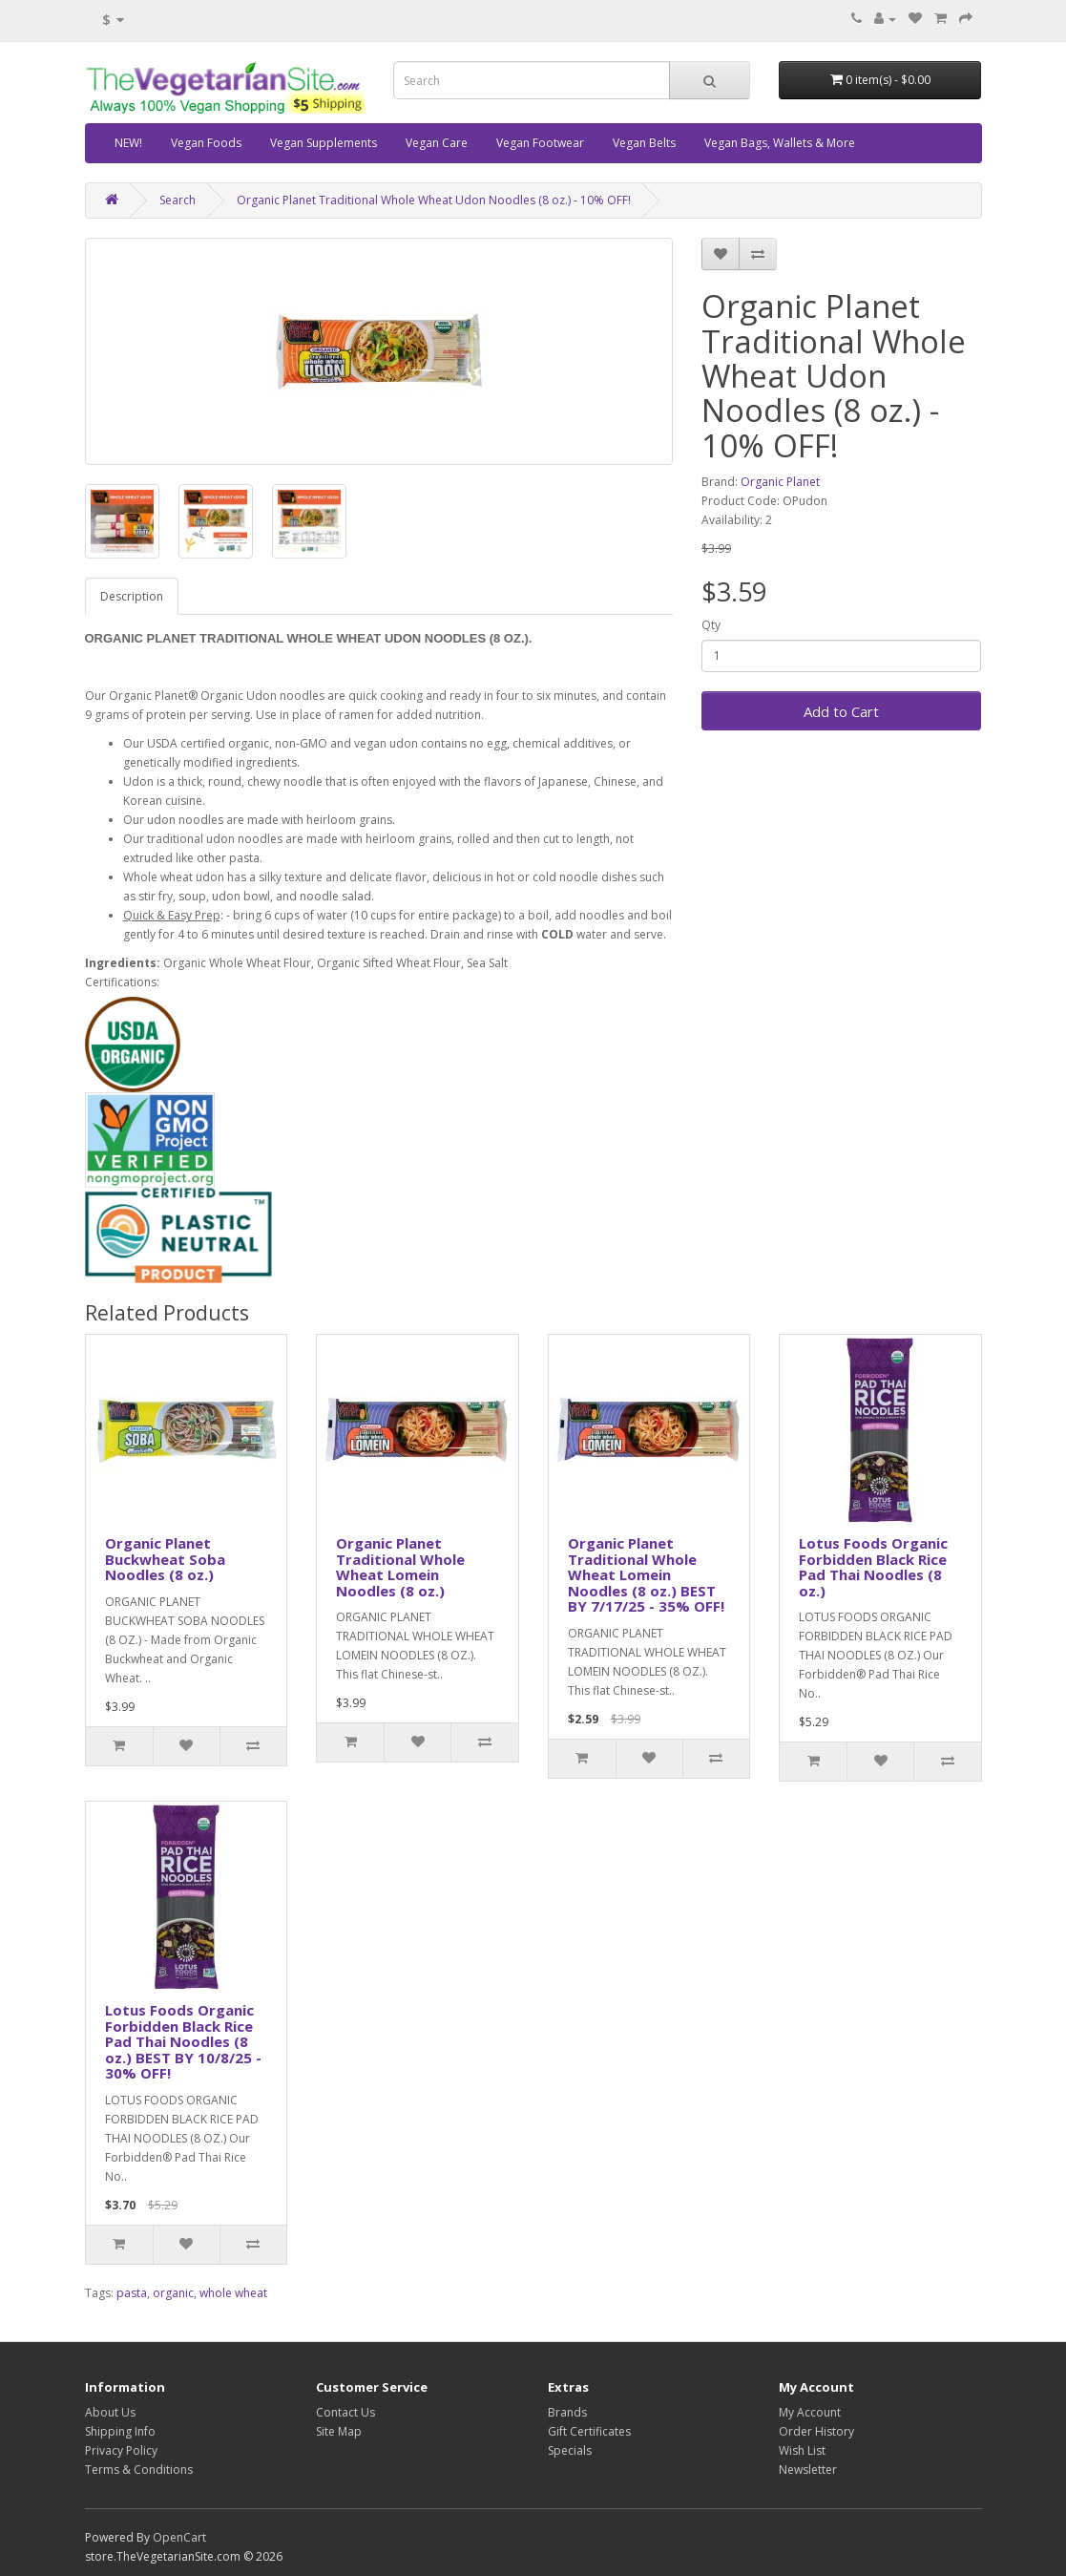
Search (177, 200)
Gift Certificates (589, 2431)
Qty (711, 625)
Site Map (339, 2431)
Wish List (802, 2450)
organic (173, 2293)
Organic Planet (780, 482)
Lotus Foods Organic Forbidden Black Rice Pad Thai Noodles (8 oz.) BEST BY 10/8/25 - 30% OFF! (183, 2041)
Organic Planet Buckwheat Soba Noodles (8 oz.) (165, 1558)
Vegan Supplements (323, 143)
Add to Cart (841, 711)
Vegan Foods (206, 143)
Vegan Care (437, 143)
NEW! (128, 143)
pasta (131, 2293)
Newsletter (808, 2469)
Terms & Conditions (139, 2469)
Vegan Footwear (540, 143)
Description (131, 596)
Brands (567, 2412)
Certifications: (122, 982)
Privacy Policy (121, 2450)
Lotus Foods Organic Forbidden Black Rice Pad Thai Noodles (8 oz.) (873, 1566)
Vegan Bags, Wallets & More (779, 143)
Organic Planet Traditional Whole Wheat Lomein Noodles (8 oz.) (400, 1566)
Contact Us (345, 2412)
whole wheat (233, 2293)
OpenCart (179, 2537)
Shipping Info (120, 2431)
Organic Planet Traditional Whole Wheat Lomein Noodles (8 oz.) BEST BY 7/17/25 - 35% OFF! (646, 1574)
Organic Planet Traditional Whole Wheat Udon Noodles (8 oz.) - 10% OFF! (434, 200)
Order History (816, 2431)
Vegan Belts (644, 143)
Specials (570, 2450)
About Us (110, 2412)
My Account (810, 2412)
